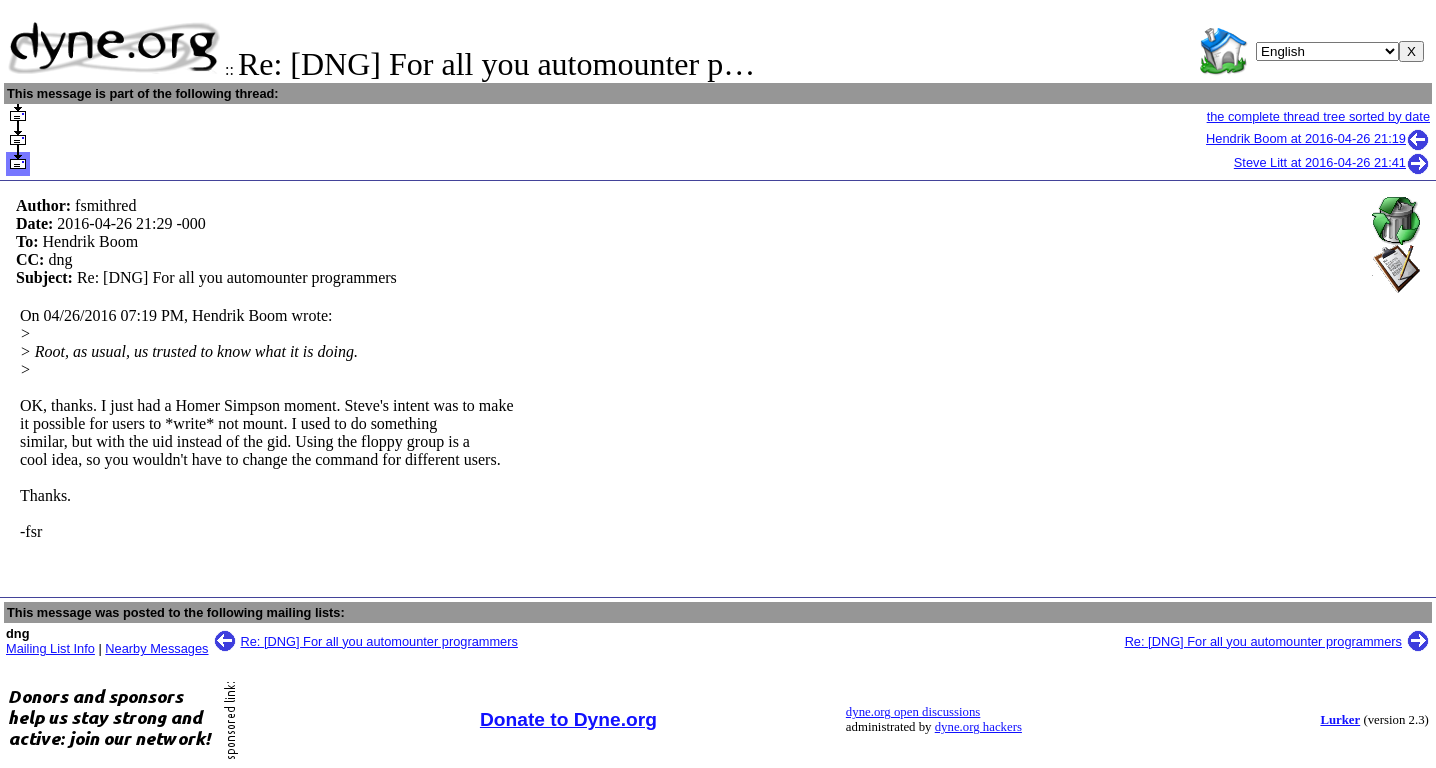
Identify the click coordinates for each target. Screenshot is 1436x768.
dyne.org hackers (978, 727)
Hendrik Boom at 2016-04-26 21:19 (1318, 138)
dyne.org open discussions (913, 712)
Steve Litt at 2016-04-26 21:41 (1332, 162)
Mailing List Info (50, 648)
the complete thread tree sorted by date (1318, 116)
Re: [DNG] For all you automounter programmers (379, 641)
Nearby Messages (156, 648)
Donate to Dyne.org (568, 719)
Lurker (1340, 720)
